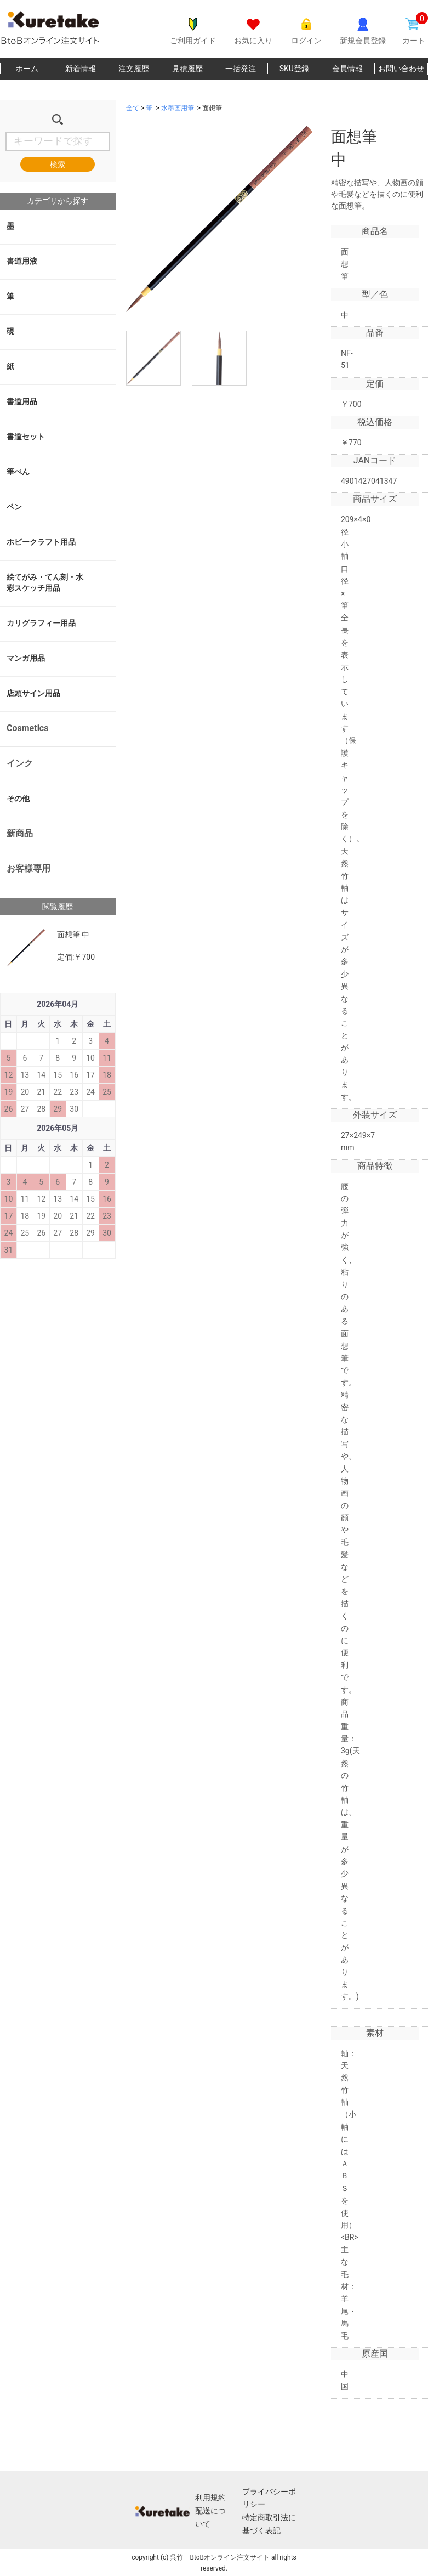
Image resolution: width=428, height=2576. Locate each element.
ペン (14, 506)
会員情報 (347, 68)
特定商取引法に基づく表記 (269, 2524)
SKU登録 (294, 68)
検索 (57, 164)
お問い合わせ (401, 68)
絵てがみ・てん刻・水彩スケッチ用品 (45, 582)
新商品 (20, 833)
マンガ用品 (26, 658)
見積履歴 (187, 68)
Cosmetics (27, 728)
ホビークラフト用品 (41, 541)
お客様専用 (28, 868)
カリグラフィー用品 (41, 623)
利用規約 (210, 2497)
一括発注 (240, 68)
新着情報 (80, 68)
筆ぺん (18, 471)
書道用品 (22, 401)
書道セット (26, 436)
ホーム (26, 68)
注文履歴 (133, 68)
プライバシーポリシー (269, 2498)
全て (132, 108)
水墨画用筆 (177, 108)
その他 (18, 798)
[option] (219, 219)
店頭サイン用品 (33, 693)
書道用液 (22, 261)
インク (20, 763)
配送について (210, 2517)
